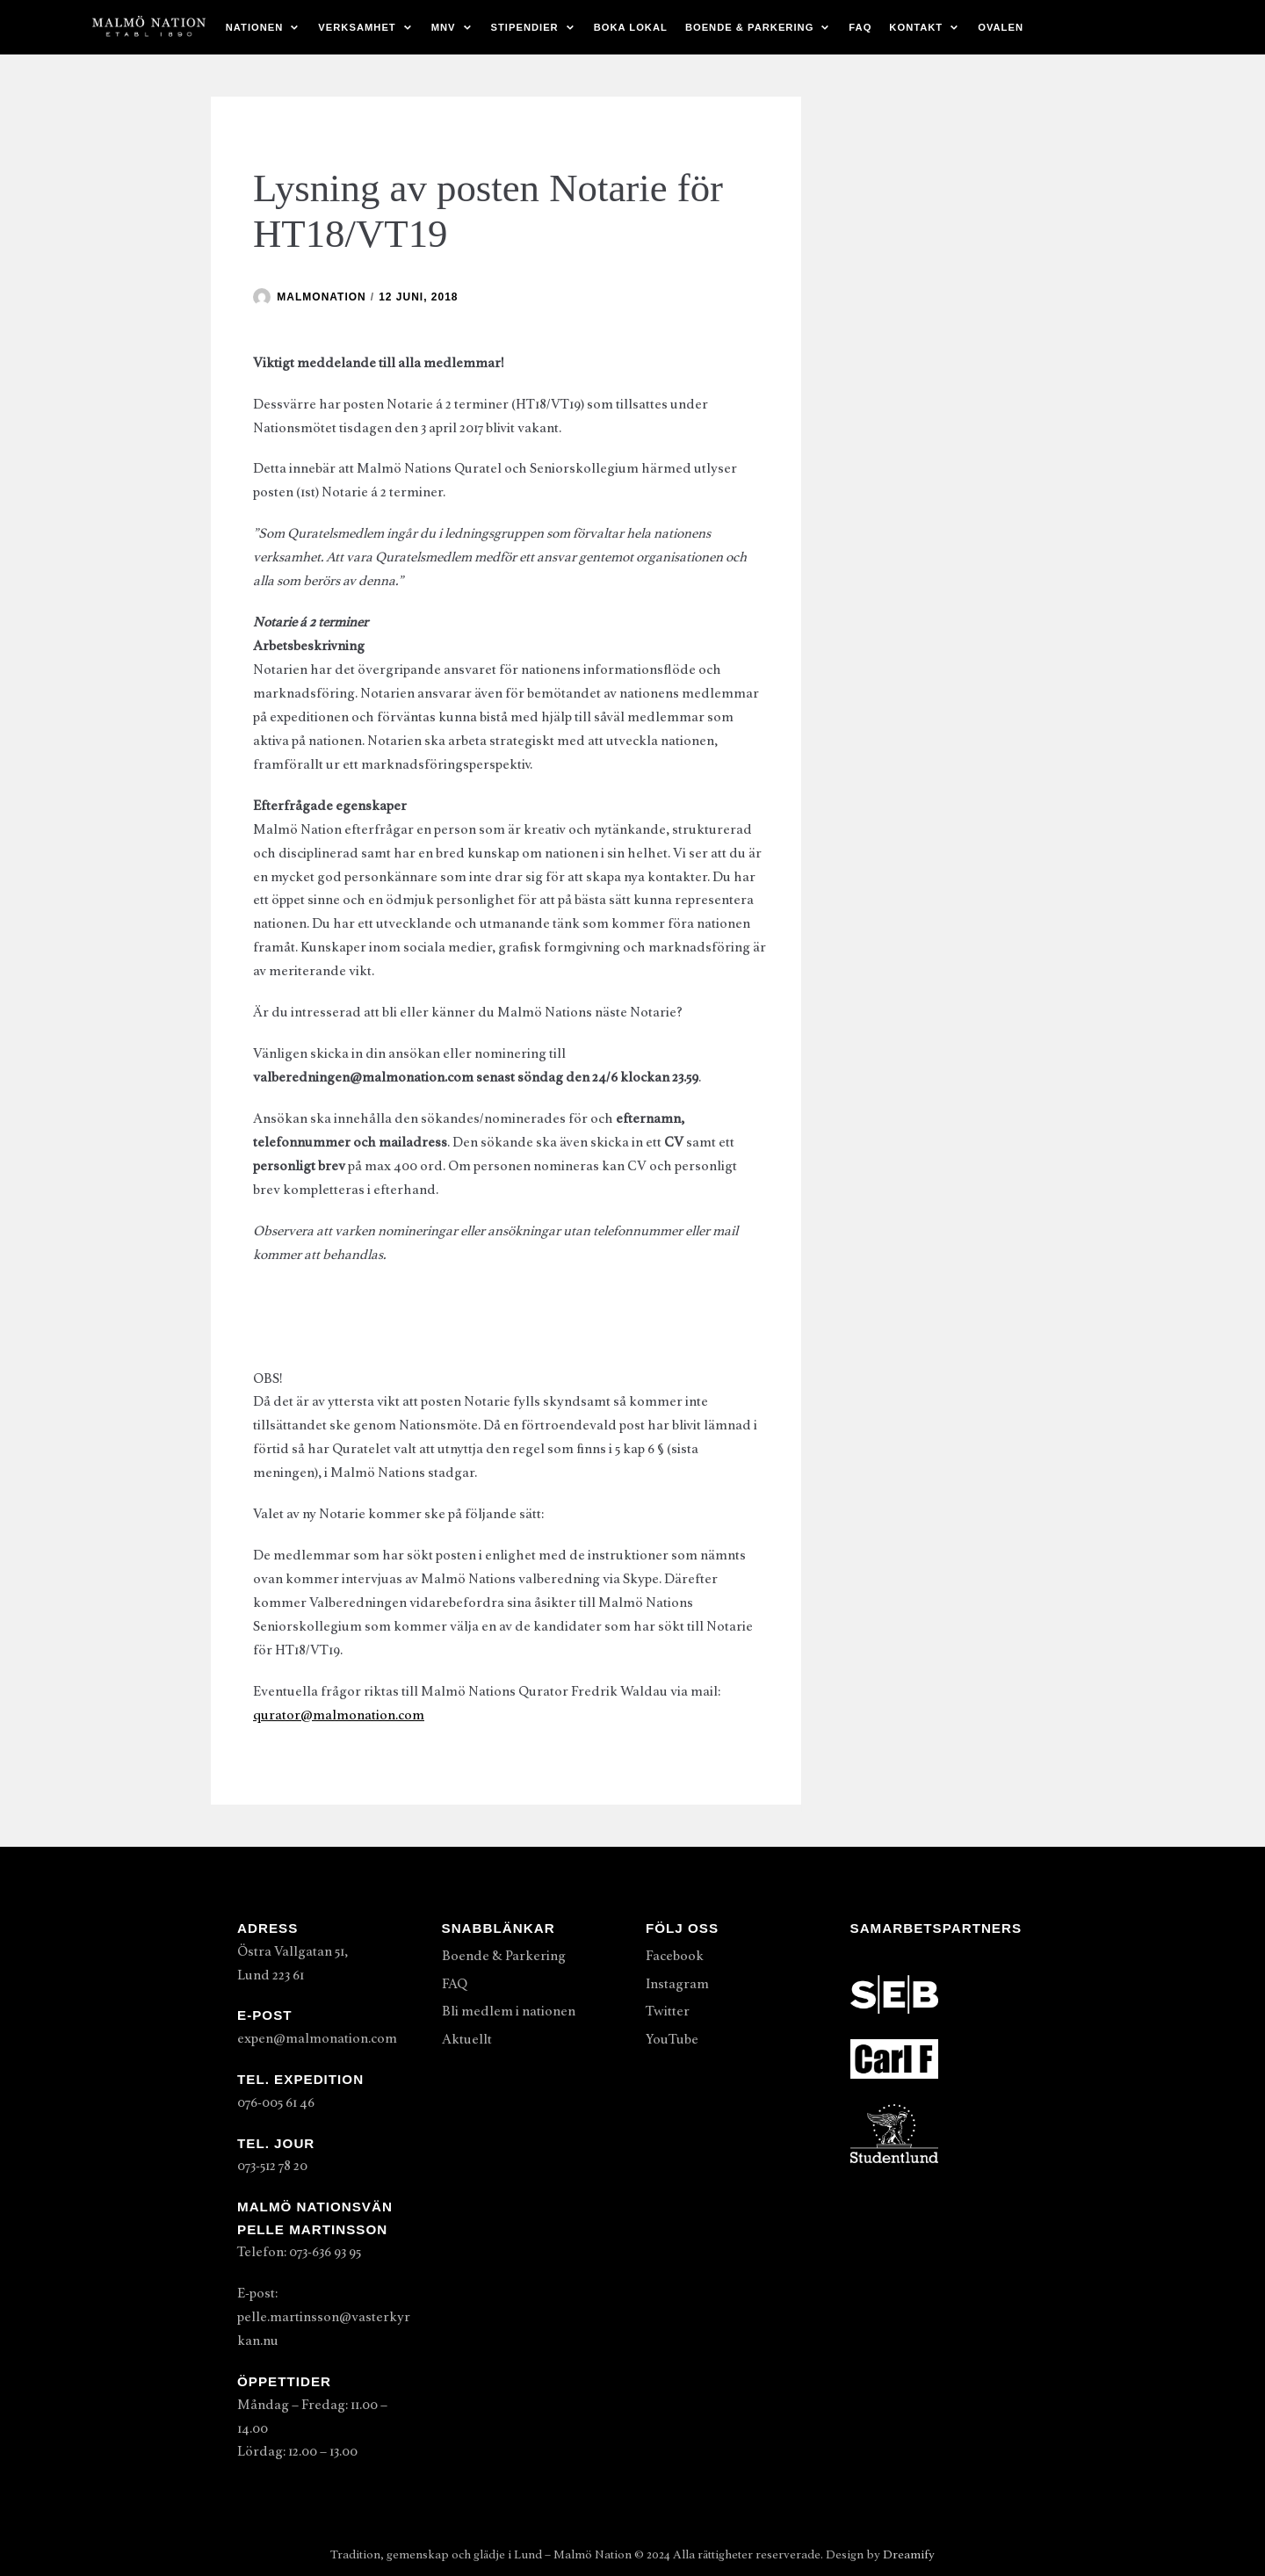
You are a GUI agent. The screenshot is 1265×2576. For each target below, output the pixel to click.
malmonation (321, 297)
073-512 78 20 (272, 2166)
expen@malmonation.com (317, 2038)
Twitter (668, 2011)
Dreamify (909, 2554)
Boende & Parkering (504, 1956)
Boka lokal (631, 27)
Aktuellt (467, 2039)
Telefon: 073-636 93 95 (299, 2252)
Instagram (677, 1984)
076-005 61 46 (275, 2102)
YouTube (672, 2039)
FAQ (860, 27)
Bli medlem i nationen (508, 2011)
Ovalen (1000, 27)
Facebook (675, 1956)
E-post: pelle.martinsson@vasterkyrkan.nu (323, 2316)
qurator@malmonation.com (338, 1715)
